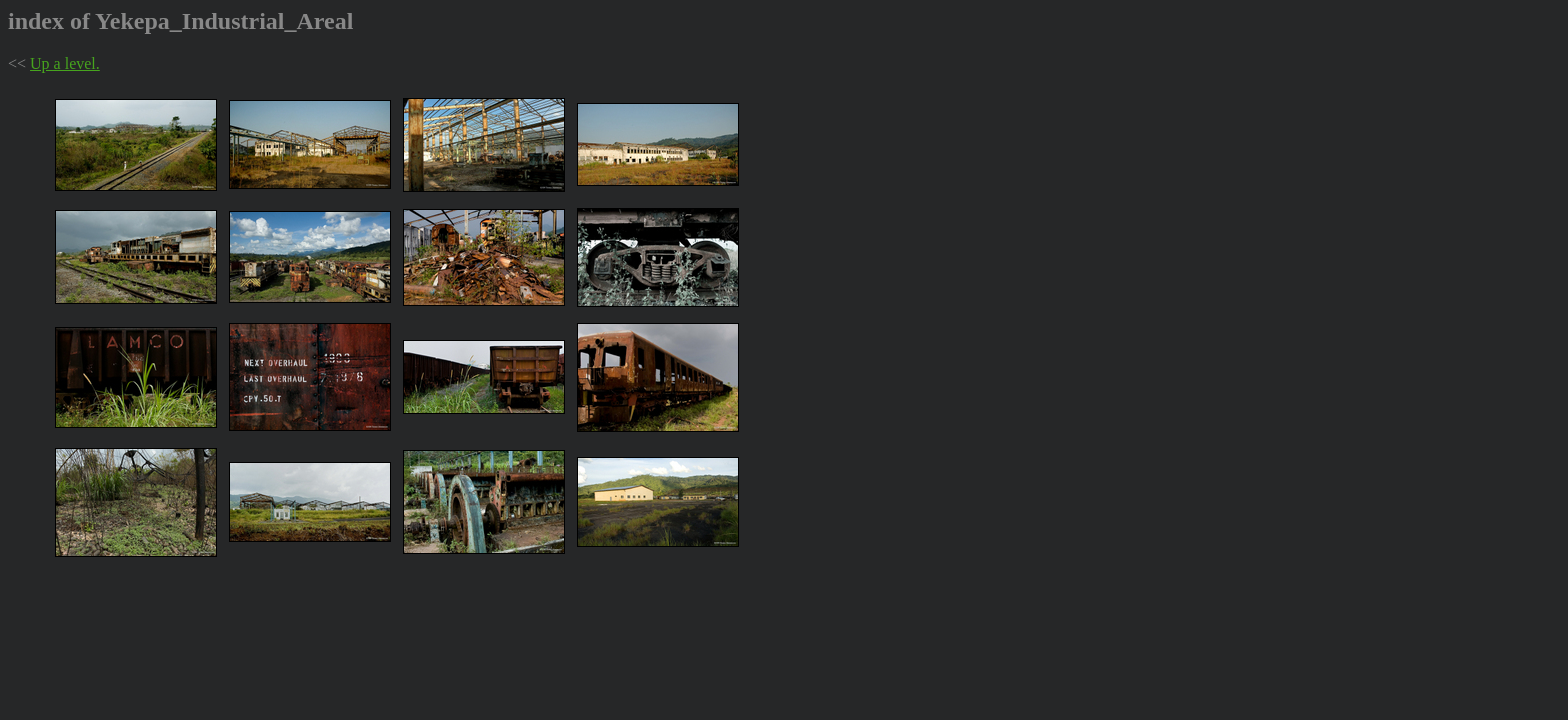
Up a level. (65, 63)
